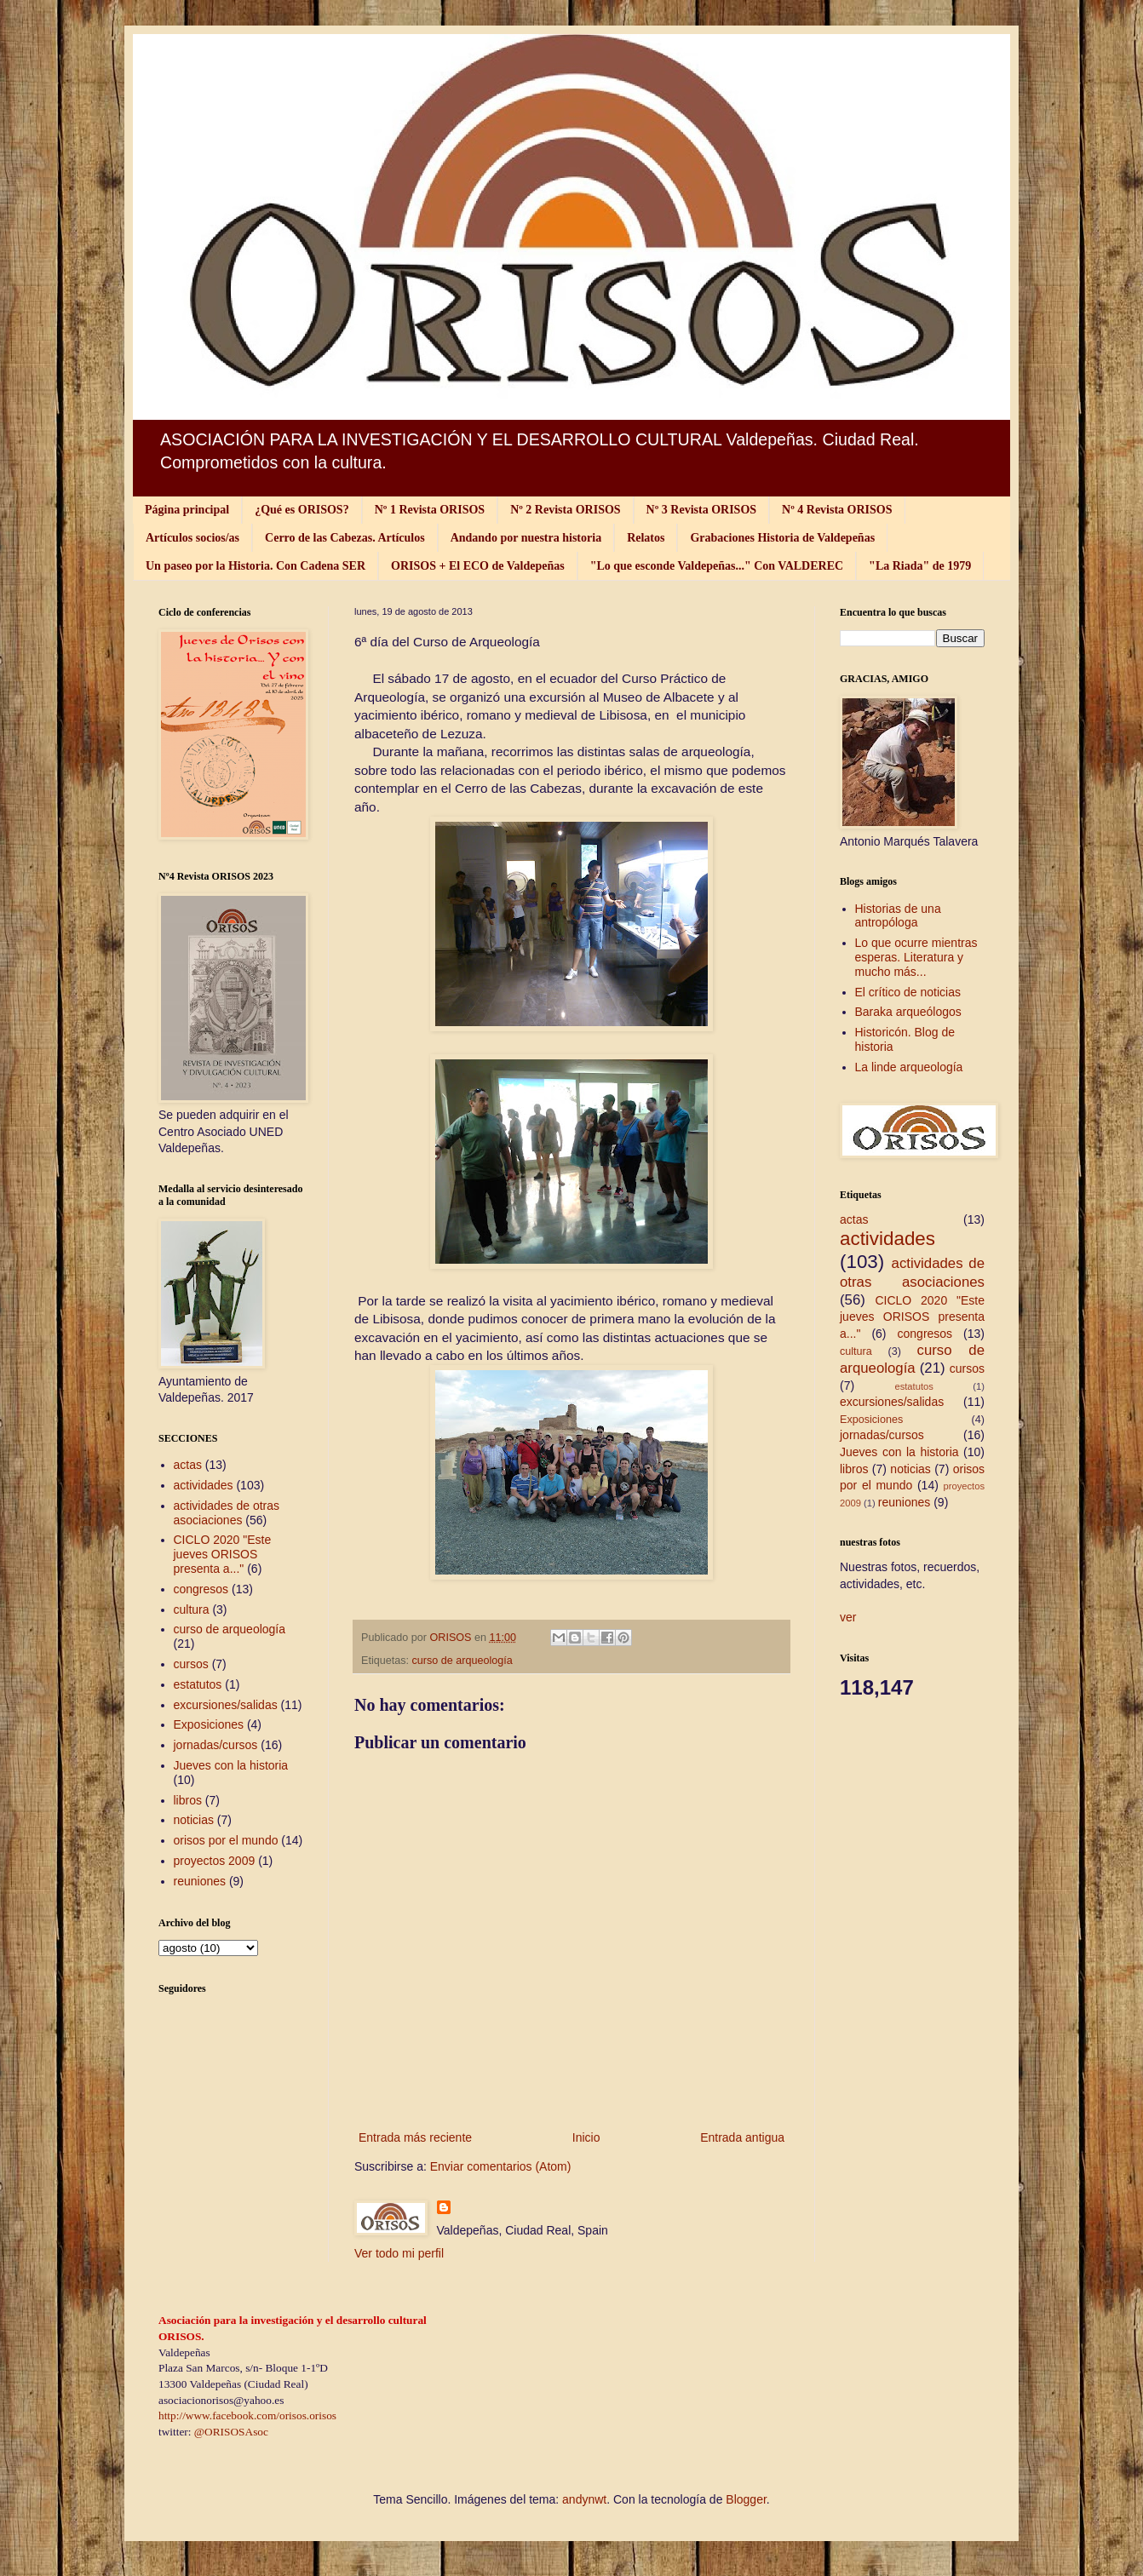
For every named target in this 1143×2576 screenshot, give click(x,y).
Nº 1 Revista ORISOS (430, 509)
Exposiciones (209, 1724)
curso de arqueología (462, 1661)
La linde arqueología (909, 1067)
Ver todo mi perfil (399, 2253)
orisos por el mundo (226, 1840)
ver (848, 1617)
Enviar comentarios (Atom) (501, 2166)
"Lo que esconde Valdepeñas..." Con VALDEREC (716, 565)
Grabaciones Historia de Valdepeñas (782, 537)
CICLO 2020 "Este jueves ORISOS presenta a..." (223, 1554)
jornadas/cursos (216, 1745)
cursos (191, 1664)
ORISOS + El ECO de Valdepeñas (478, 565)
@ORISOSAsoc (231, 2431)
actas (188, 1465)
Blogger (746, 2499)
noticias (194, 1820)
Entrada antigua (742, 2137)
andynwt (584, 2499)
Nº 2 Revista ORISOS (565, 509)
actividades (203, 1485)
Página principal (187, 509)
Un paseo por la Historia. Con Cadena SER (255, 565)
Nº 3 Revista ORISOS (701, 509)
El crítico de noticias (908, 992)
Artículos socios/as (192, 537)
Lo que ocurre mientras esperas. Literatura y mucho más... (916, 957)
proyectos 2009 (215, 1860)
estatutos (198, 1684)
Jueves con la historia (231, 1765)
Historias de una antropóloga (898, 916)
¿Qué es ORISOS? (301, 509)
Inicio (586, 2137)
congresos (201, 1589)
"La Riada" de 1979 (920, 565)
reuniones (200, 1881)
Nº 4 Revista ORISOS (837, 509)
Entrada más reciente (415, 2137)
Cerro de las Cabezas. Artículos (345, 537)
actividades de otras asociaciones (227, 1513)
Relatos (645, 537)
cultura (192, 1609)
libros (188, 1800)
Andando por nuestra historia (526, 537)
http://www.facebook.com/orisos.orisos (247, 2415)
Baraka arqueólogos (908, 1011)
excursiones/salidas (226, 1705)
